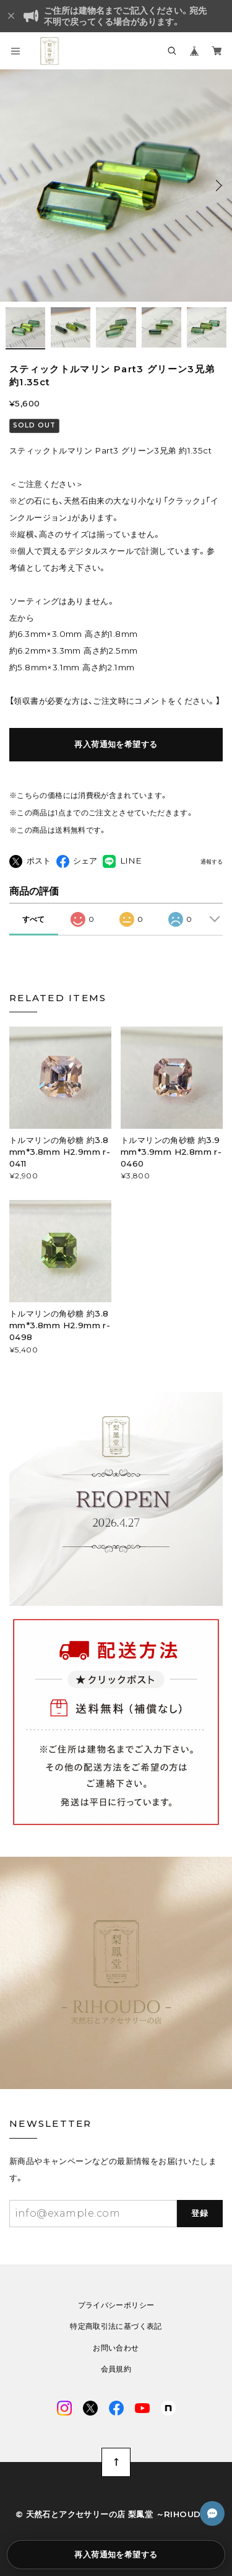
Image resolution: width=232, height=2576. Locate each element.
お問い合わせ (116, 2348)
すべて (33, 919)
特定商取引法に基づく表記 (115, 2326)
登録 (200, 2213)
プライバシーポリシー (116, 2305)
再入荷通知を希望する (115, 744)
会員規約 (116, 2369)
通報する (211, 862)
